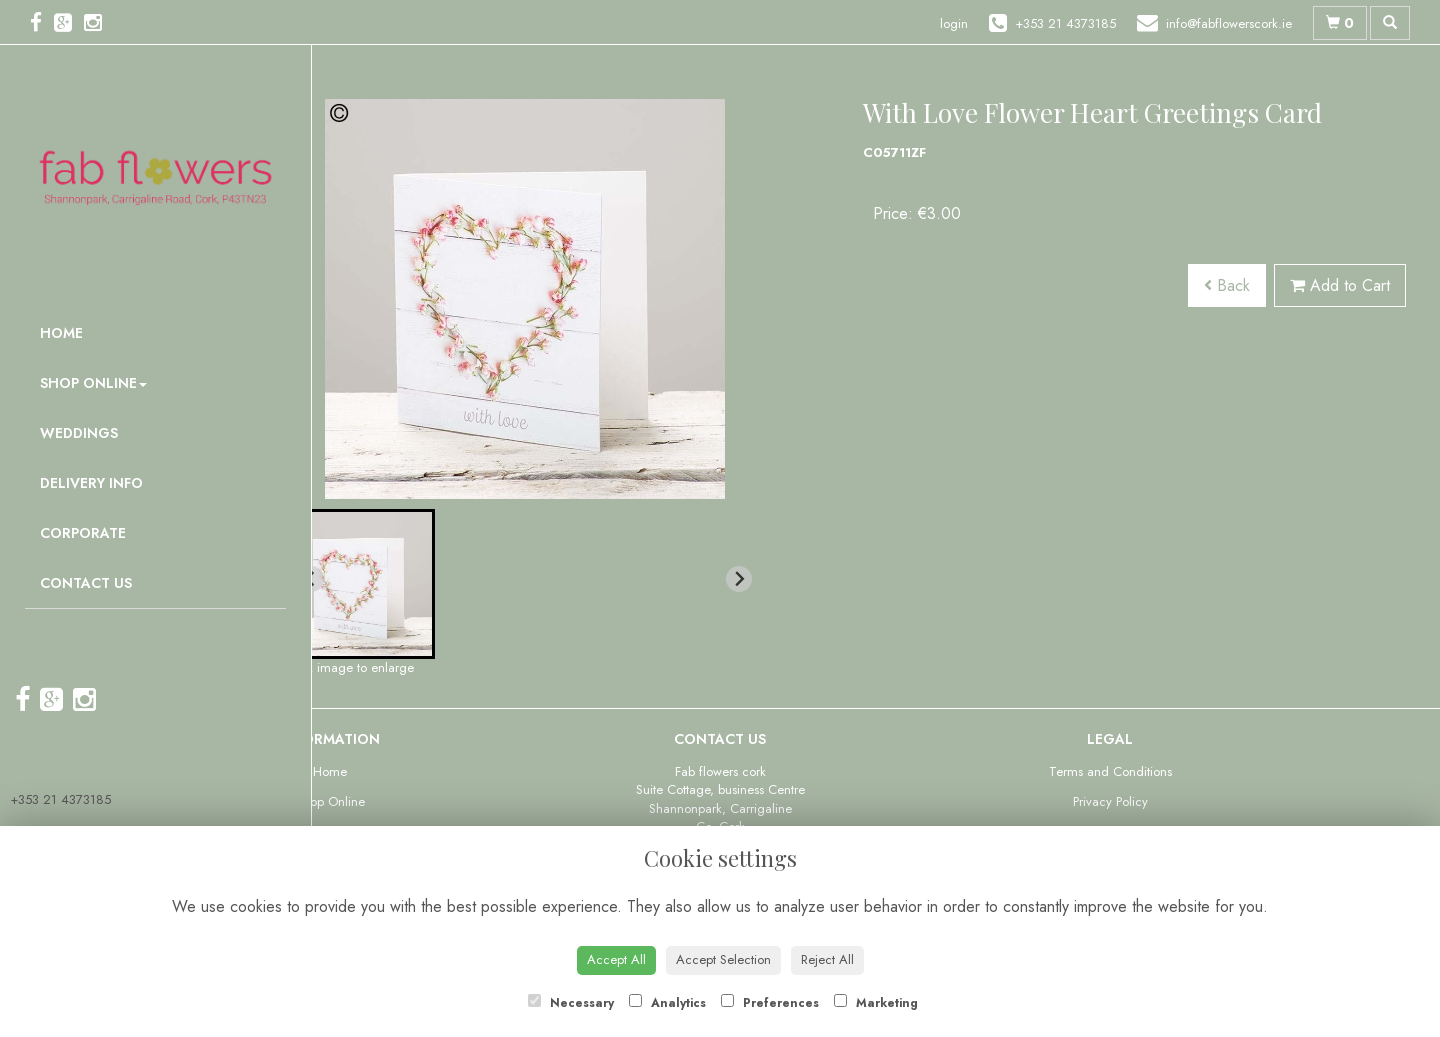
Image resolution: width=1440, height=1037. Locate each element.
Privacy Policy (1110, 801)
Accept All (616, 959)
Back (1227, 285)
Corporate (83, 533)
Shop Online (93, 383)
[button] (360, 584)
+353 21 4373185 (60, 799)
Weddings (79, 433)
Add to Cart (1340, 285)
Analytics (667, 1003)
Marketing (876, 1003)
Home (61, 333)
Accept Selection (723, 959)
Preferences (770, 1003)
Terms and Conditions (1110, 771)
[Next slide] (739, 579)
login (954, 23)
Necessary (571, 1003)
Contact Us (86, 583)
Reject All (827, 959)
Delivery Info (91, 483)
